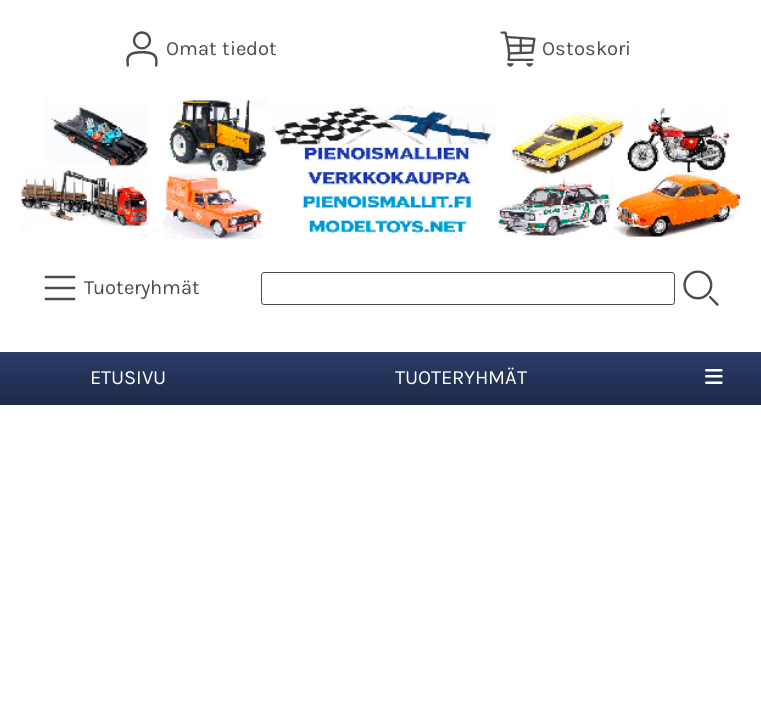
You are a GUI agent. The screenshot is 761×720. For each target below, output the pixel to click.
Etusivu (128, 377)
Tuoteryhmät (461, 377)
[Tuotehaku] (468, 288)
